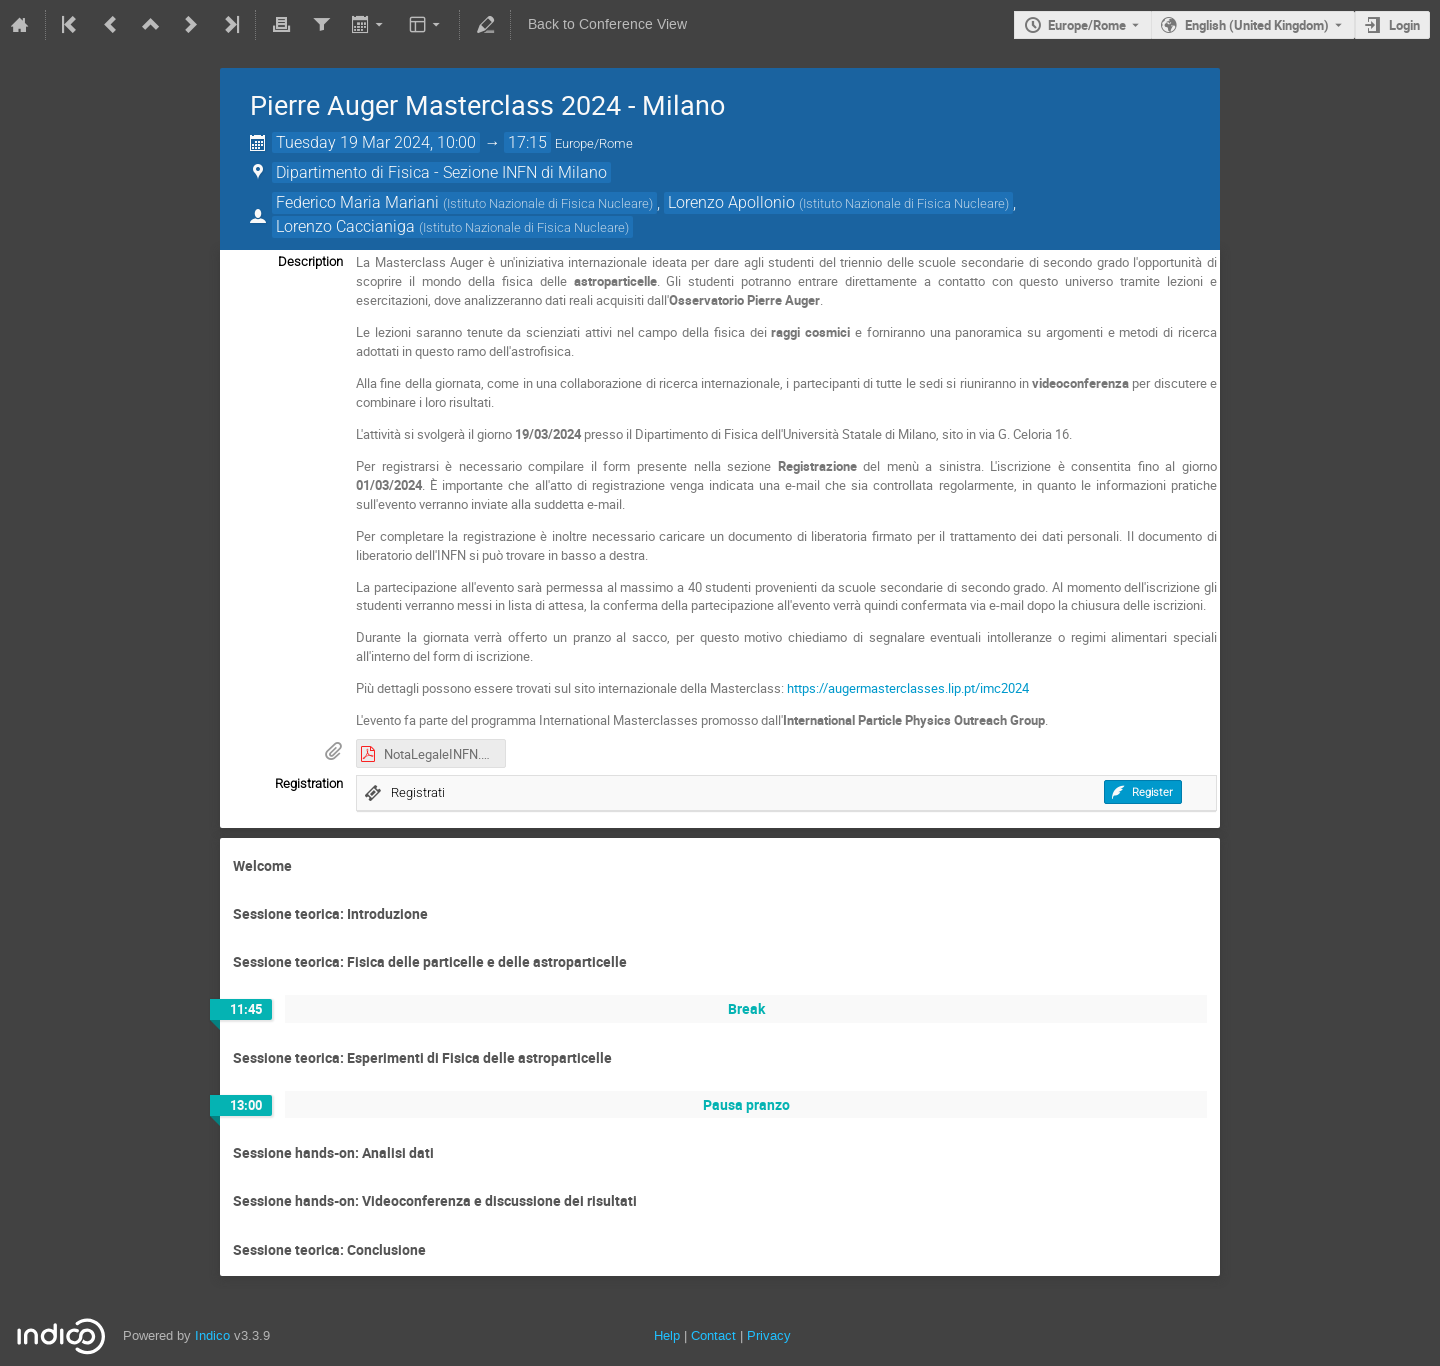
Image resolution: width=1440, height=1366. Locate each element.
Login (1404, 25)
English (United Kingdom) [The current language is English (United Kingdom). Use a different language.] (1257, 25)
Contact (713, 1335)
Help (667, 1335)
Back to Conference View (607, 24)
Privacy (769, 1335)
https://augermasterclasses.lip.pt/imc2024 (908, 688)
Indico (212, 1335)
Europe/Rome (1087, 25)
